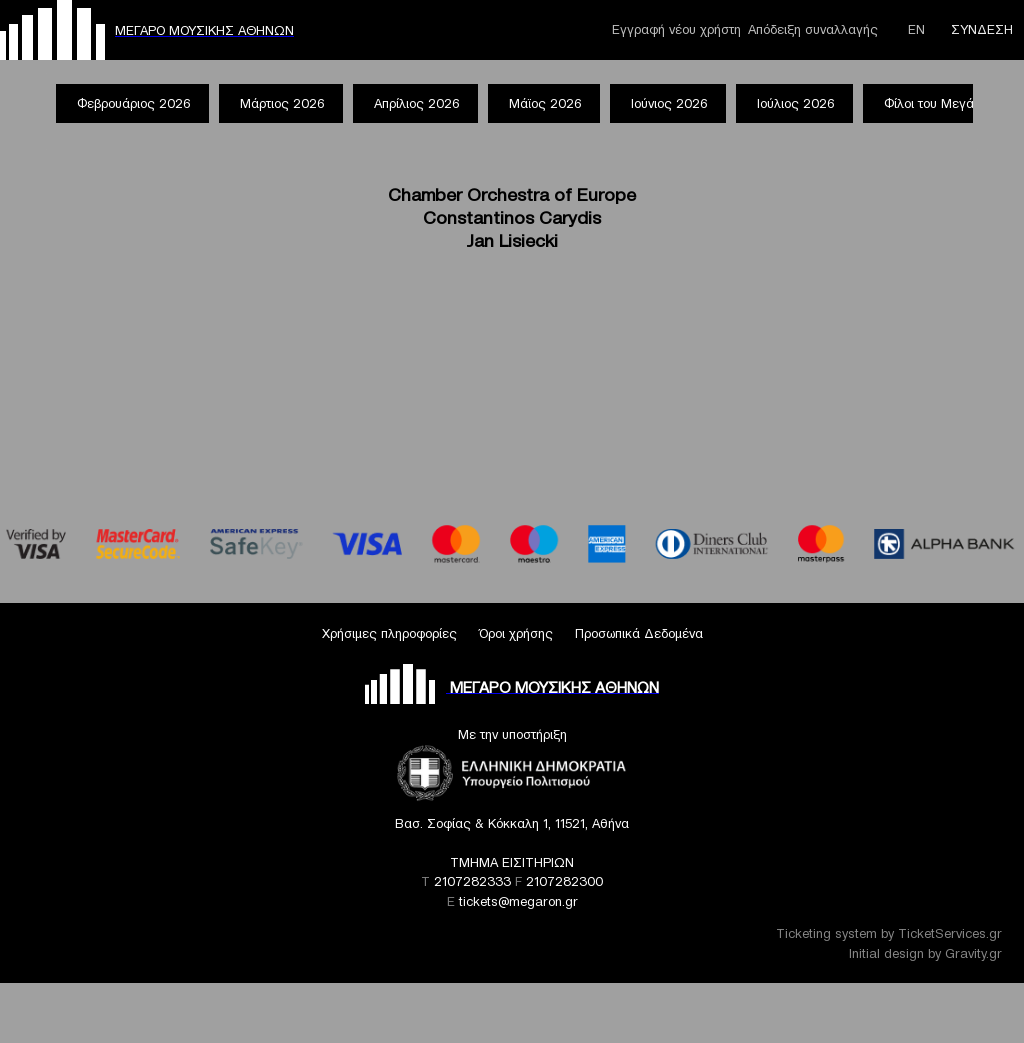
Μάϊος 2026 (545, 103)
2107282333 (472, 881)
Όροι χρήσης (516, 633)
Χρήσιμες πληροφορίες (389, 633)
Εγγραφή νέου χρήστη (676, 29)
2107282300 (564, 881)
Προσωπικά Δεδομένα (639, 633)
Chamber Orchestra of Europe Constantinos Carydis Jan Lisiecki (512, 217)
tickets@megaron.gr (518, 901)
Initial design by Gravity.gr (925, 953)
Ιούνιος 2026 (669, 103)
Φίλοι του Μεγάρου (939, 103)
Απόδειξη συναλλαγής (813, 29)
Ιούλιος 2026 (795, 103)
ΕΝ (916, 29)
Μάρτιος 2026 (282, 103)
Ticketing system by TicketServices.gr (889, 933)
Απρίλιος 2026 (416, 103)
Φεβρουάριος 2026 (133, 103)
